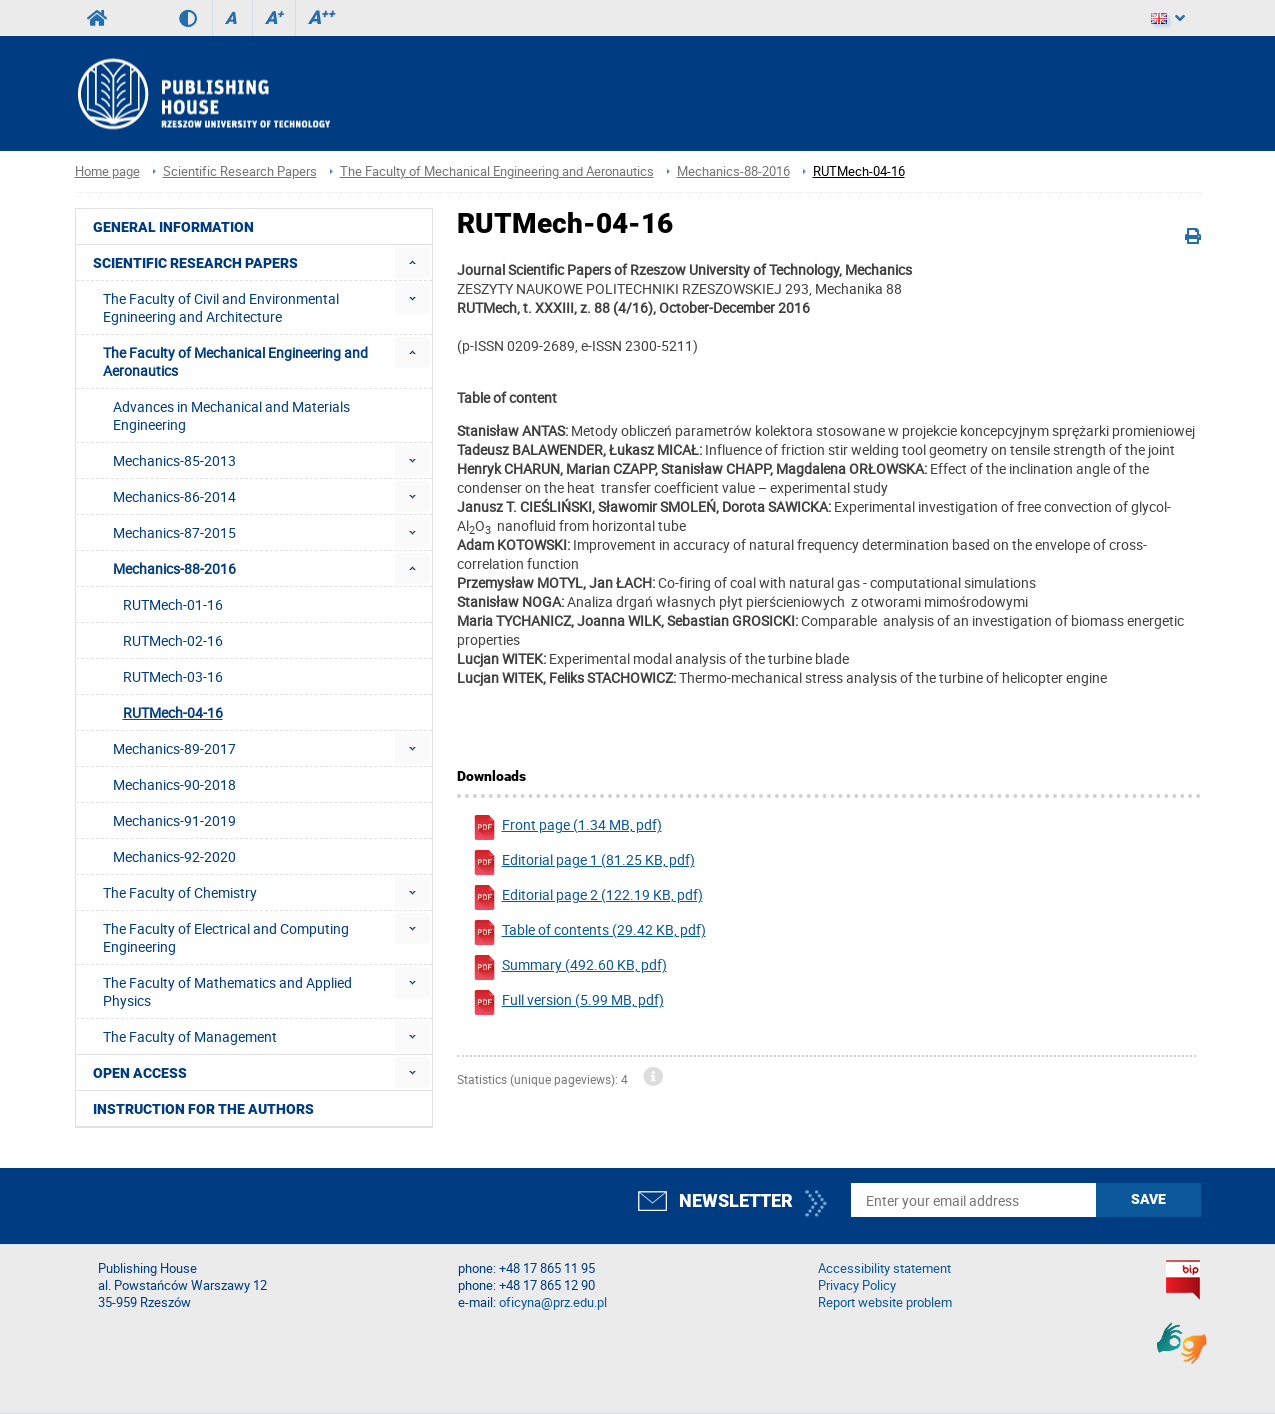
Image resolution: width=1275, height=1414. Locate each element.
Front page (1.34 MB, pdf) (567, 827)
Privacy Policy (857, 1285)
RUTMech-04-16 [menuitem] (173, 712)
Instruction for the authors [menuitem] (203, 1109)
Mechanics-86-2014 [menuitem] (174, 496)
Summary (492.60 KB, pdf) (569, 967)
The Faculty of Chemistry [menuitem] (180, 892)
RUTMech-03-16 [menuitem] (173, 676)
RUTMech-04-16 (859, 171)
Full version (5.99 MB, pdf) (568, 1002)
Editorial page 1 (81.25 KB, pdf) (583, 862)
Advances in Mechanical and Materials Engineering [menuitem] (231, 415)
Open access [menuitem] (140, 1073)
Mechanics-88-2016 (733, 171)
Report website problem (885, 1302)
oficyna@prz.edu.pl (553, 1302)
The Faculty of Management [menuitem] (190, 1036)
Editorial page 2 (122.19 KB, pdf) (587, 897)
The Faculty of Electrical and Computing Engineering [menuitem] (226, 937)
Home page (107, 171)
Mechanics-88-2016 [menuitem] (174, 568)
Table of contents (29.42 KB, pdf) (589, 932)
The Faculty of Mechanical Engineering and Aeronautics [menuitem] (235, 361)
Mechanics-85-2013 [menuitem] (174, 460)
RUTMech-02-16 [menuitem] (173, 640)
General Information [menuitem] (173, 227)
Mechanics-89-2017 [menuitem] (174, 748)
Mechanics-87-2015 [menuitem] (174, 532)
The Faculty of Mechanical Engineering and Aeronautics (497, 171)
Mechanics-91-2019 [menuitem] (174, 820)
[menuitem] (412, 262)
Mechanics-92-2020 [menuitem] (174, 856)
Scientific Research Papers (240, 171)
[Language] (1168, 18)
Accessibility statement (884, 1268)
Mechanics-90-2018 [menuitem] (174, 784)
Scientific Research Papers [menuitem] (195, 263)
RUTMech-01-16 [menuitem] (173, 604)
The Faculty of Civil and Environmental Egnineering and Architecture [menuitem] (221, 307)
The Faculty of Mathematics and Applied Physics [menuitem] (227, 991)
